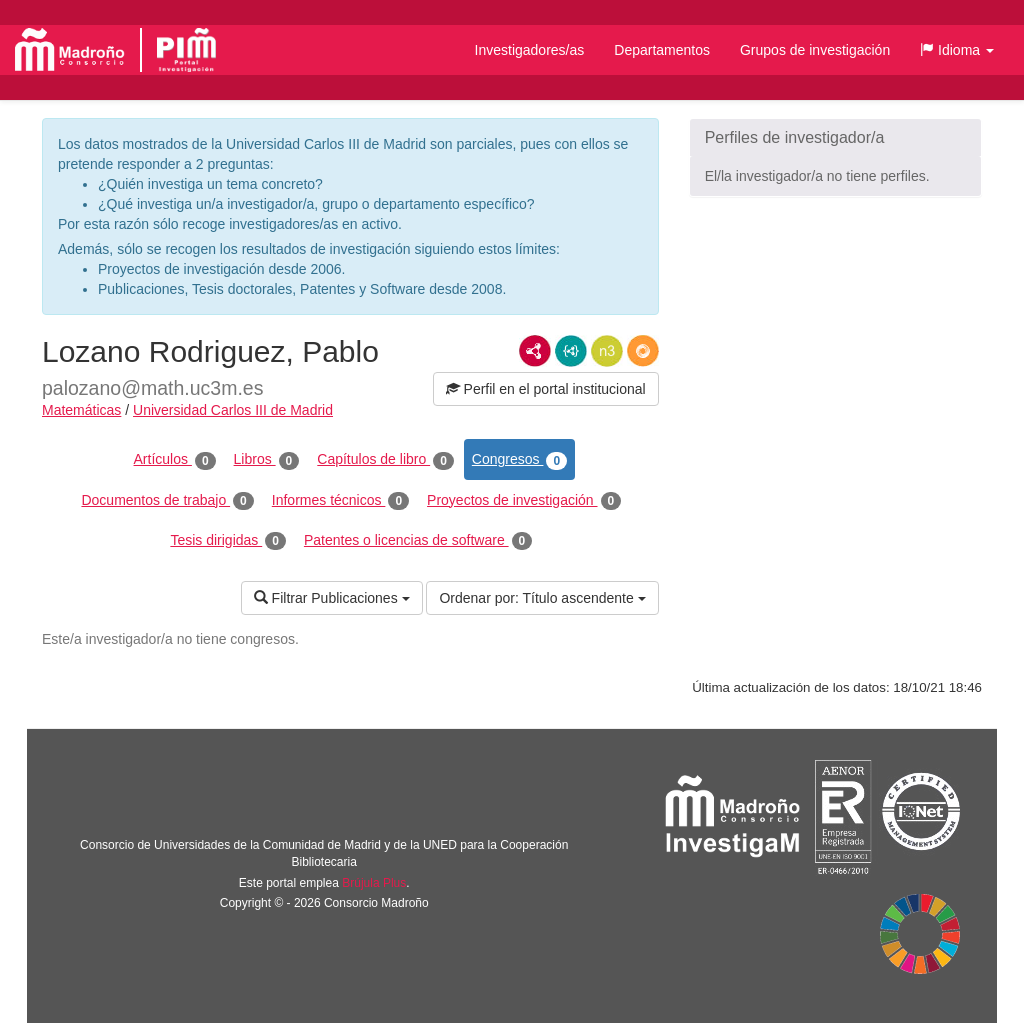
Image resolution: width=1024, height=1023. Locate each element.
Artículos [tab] (175, 460)
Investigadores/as (530, 50)
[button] (957, 50)
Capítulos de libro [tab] (385, 460)
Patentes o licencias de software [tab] (418, 541)
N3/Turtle (607, 351)
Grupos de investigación (815, 50)
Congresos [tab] (519, 460)
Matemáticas (81, 410)
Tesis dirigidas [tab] (228, 541)
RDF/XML (535, 351)
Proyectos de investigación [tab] (524, 501)
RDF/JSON (643, 351)
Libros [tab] (267, 460)
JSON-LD (571, 351)
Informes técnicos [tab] (340, 501)
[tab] (835, 138)
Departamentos (662, 50)
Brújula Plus (374, 883)
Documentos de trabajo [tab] (167, 501)
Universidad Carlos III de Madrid (233, 410)
